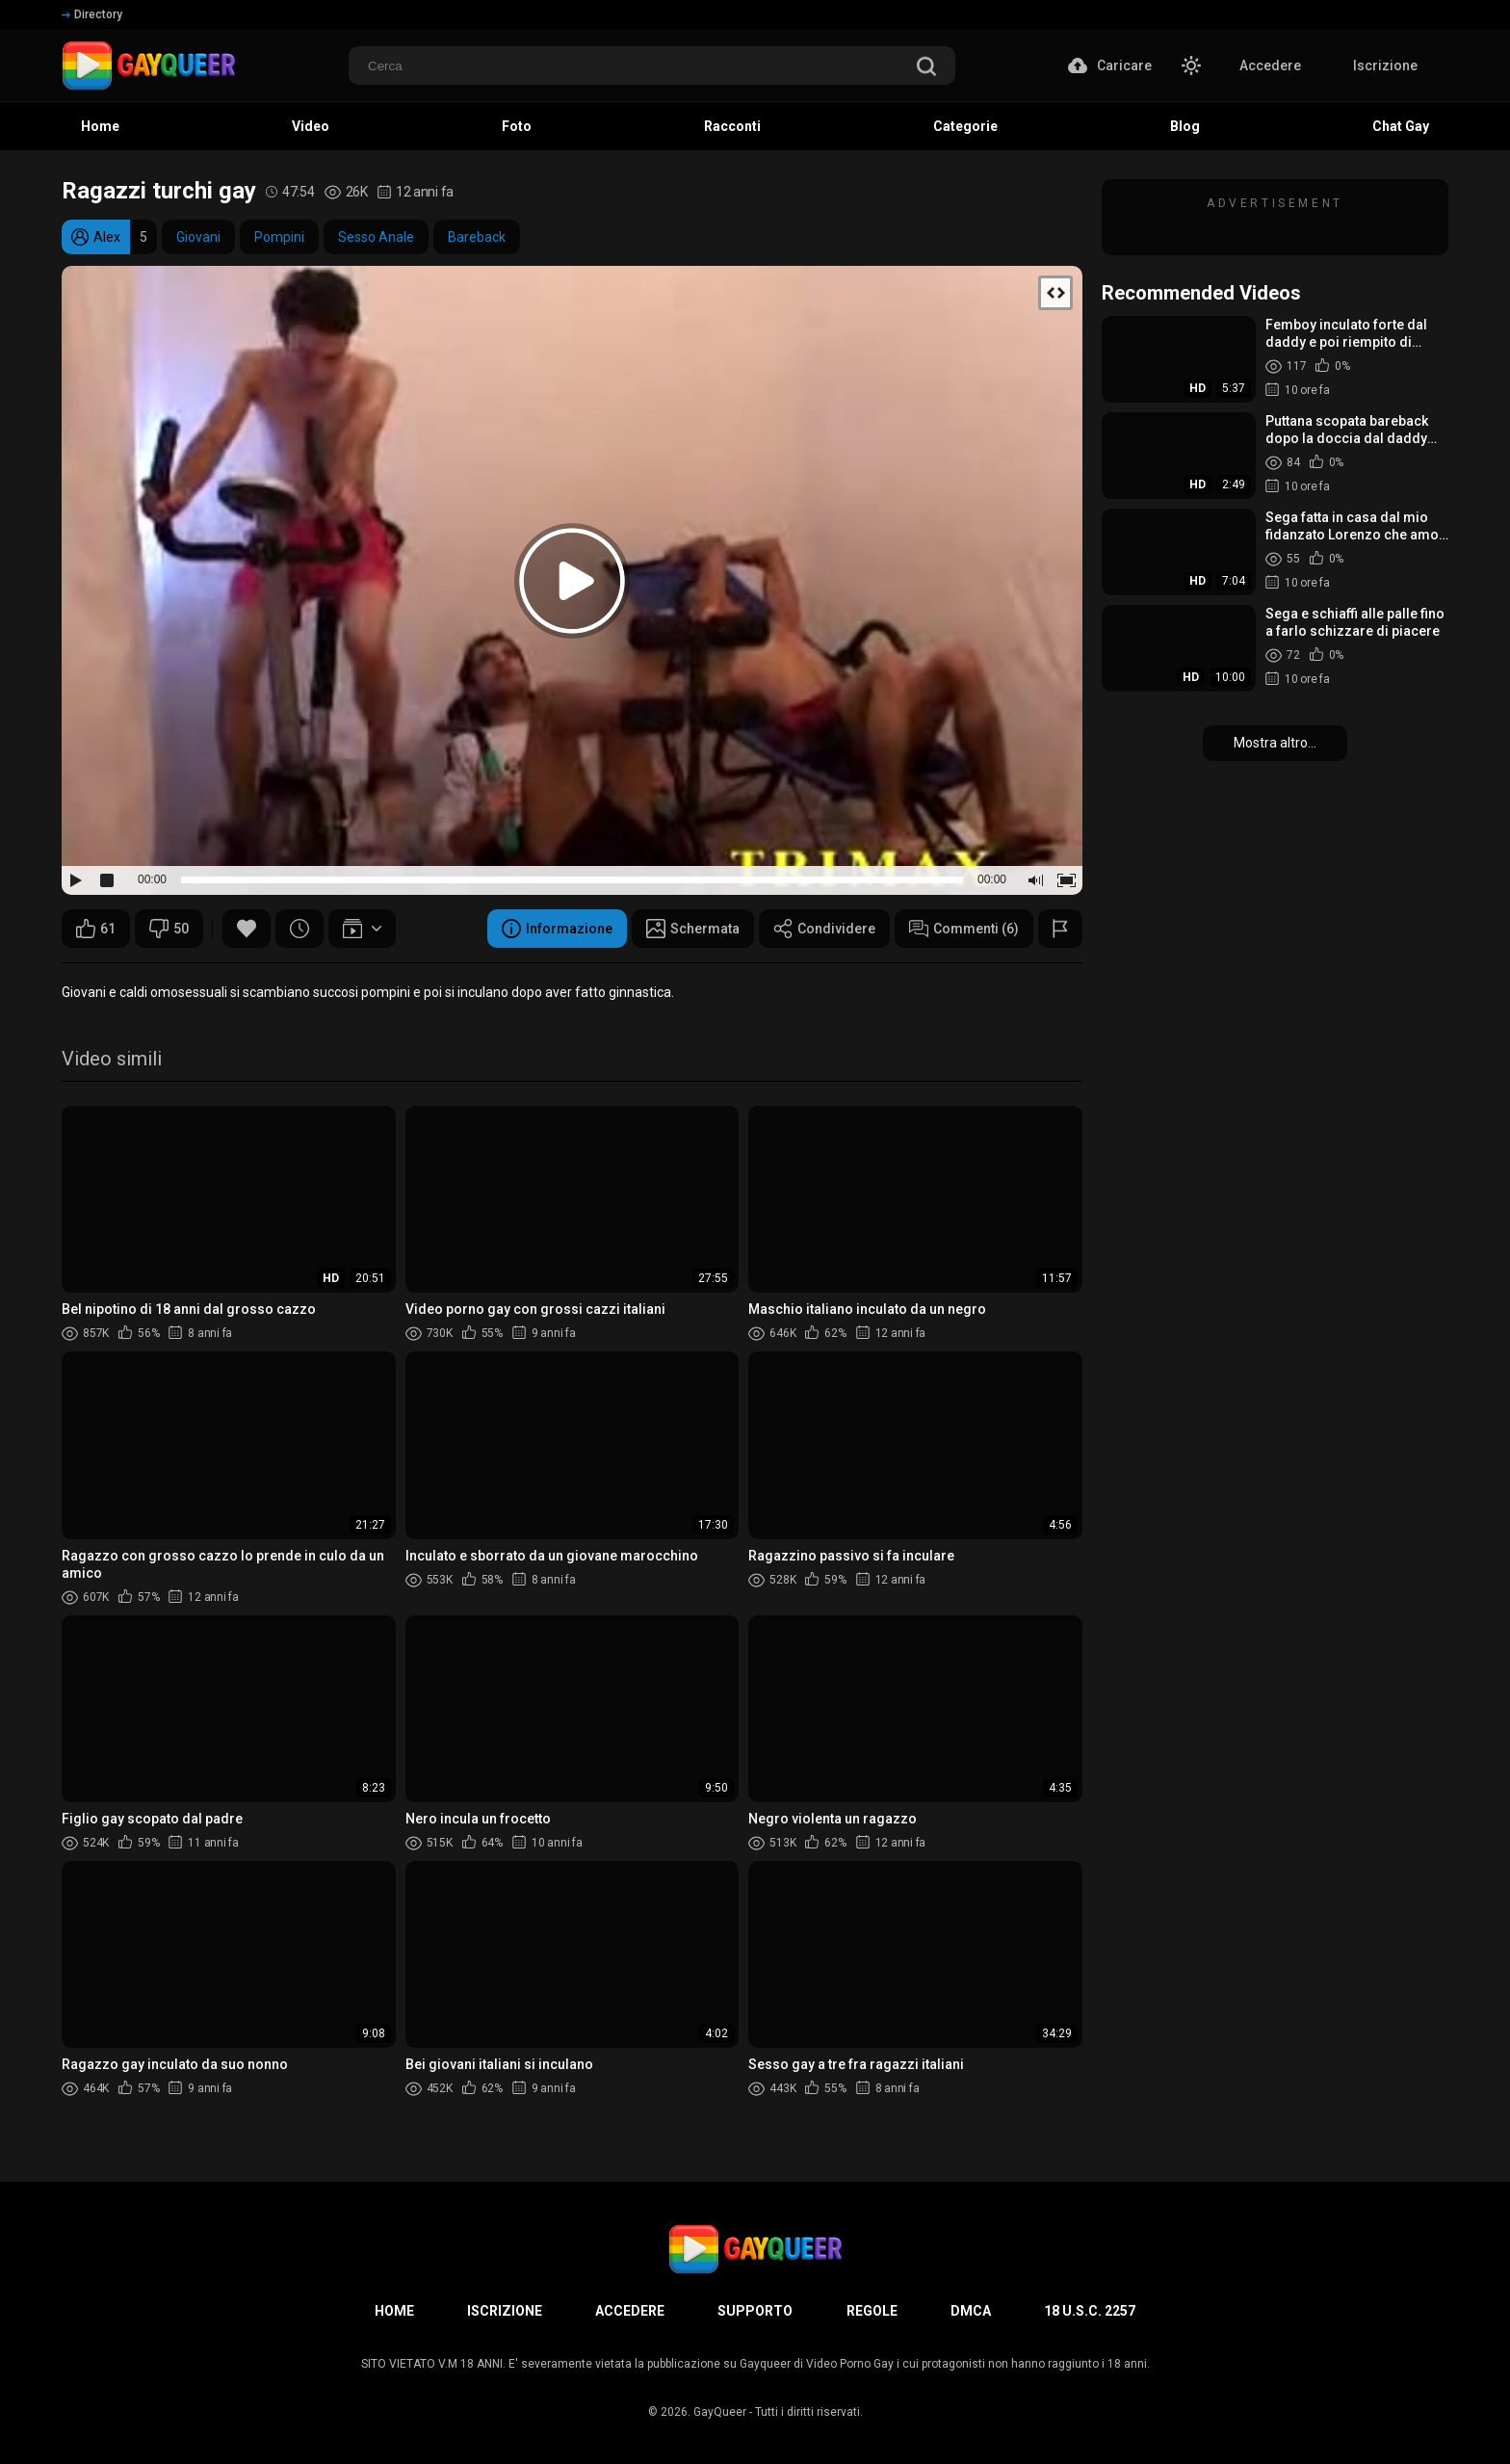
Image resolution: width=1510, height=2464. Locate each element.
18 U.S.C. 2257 (1089, 2311)
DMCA (970, 2311)
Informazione (557, 928)
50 (169, 928)
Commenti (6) (964, 928)
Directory (92, 14)
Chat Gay (1400, 126)
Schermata (693, 928)
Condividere (824, 928)
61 (96, 928)
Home (100, 126)
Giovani (198, 237)
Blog (1185, 126)
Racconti (732, 126)
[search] (926, 68)
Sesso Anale (376, 237)
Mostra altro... (1275, 742)
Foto (517, 126)
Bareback (477, 237)
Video (310, 126)
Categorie (965, 126)
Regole (872, 2311)
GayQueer (719, 2412)
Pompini (279, 237)
